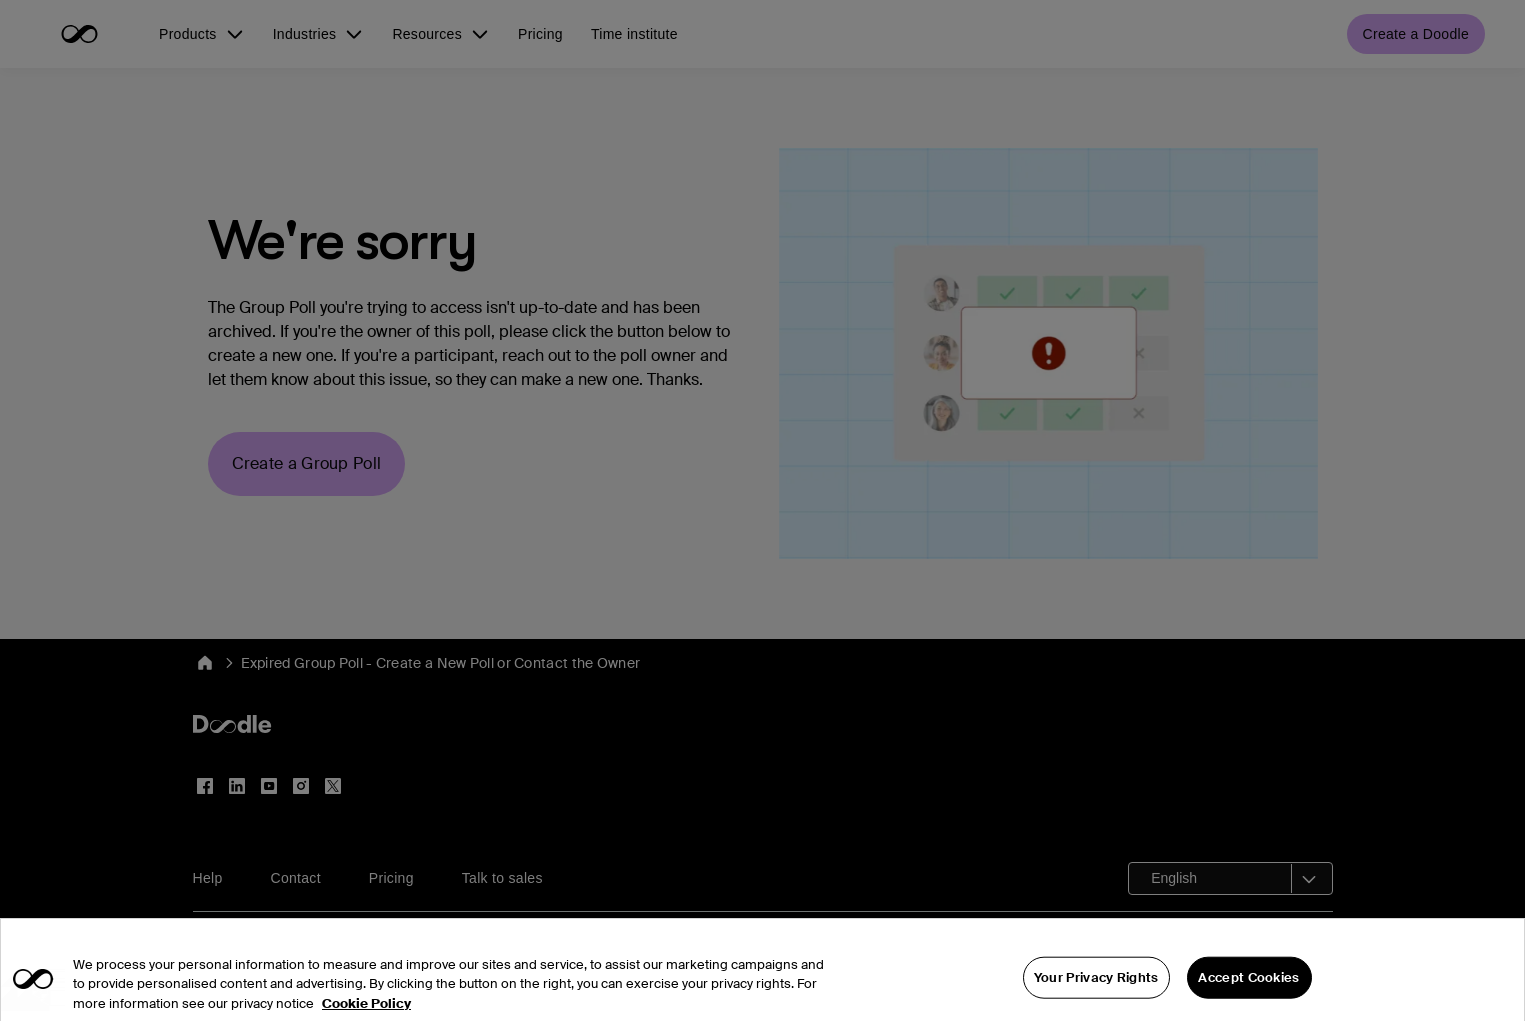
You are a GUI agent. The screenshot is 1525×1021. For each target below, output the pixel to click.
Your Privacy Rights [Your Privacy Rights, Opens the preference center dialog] (1096, 992)
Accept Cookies (1248, 992)
